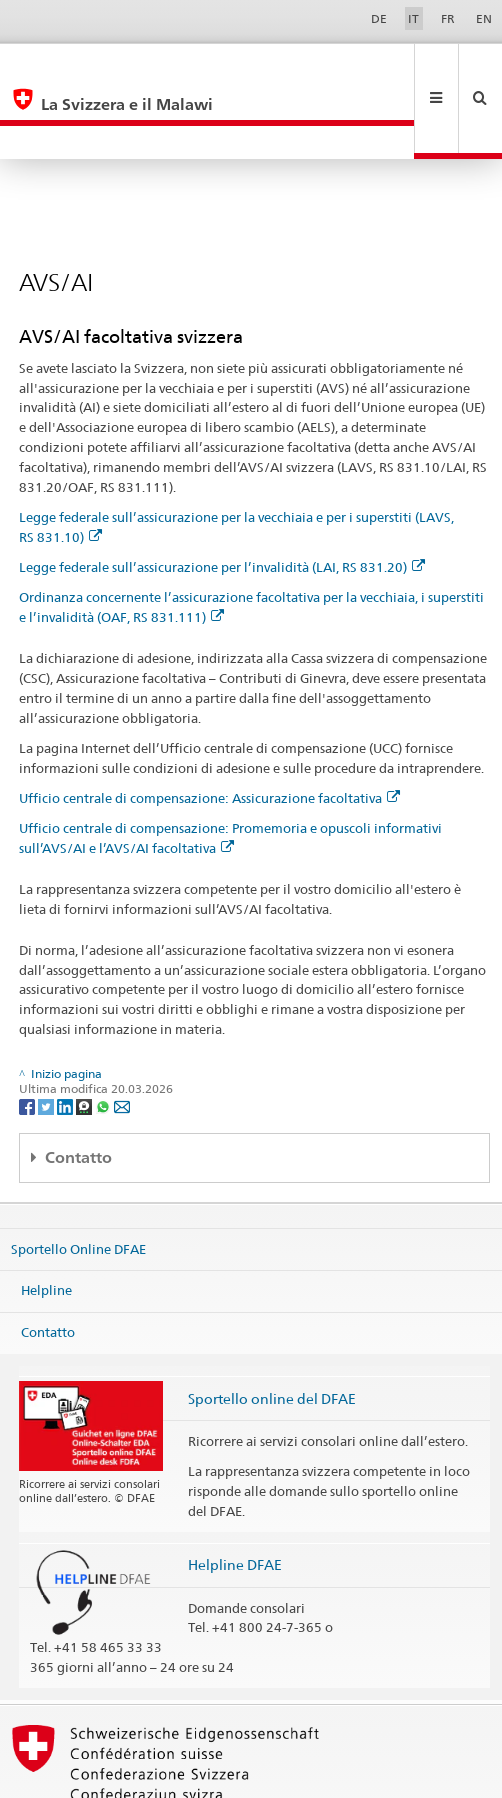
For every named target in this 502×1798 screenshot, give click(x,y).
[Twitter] (47, 1038)
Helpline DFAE (235, 1497)
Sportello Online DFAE (78, 1182)
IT (413, 18)
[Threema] (85, 1038)
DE (379, 18)
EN (484, 18)
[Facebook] (28, 1038)
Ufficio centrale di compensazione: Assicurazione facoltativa (209, 731)
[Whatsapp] (104, 1038)
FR (448, 18)
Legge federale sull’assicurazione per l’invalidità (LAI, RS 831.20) (222, 500)
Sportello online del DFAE (272, 1331)
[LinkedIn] (66, 1038)
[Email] (122, 1038)
